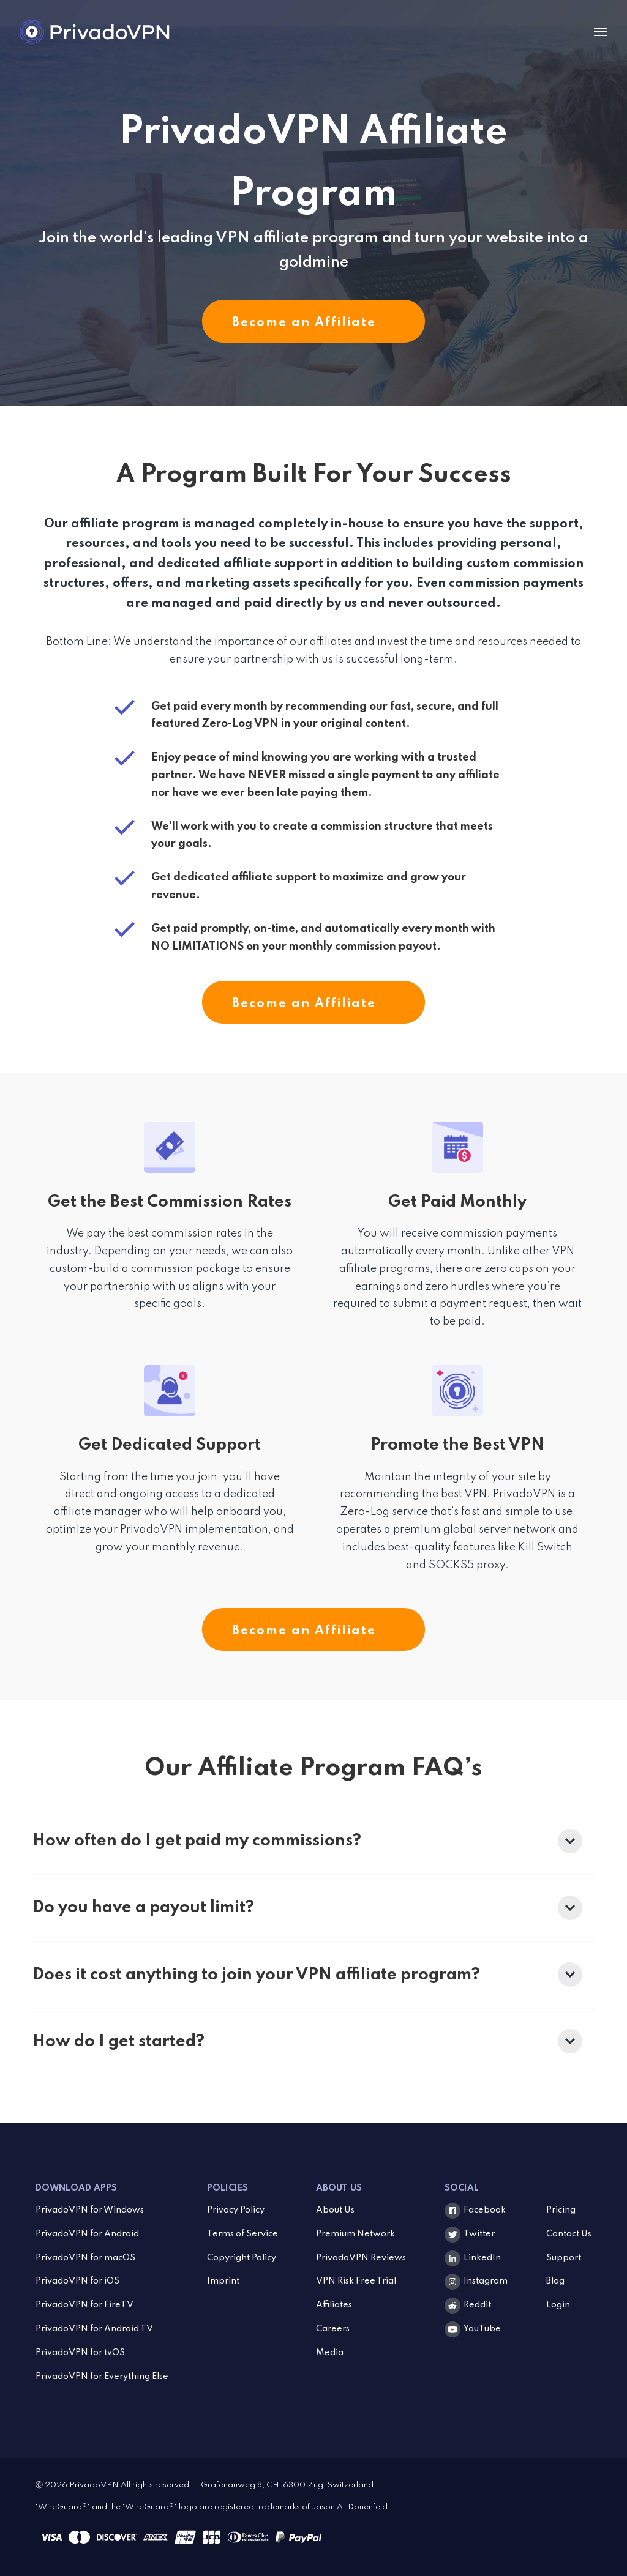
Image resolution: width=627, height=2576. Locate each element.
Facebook (485, 2210)
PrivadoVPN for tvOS (80, 2352)
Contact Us (568, 2234)
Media (330, 2352)
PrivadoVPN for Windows (90, 2210)
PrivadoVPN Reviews (361, 2258)
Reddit (477, 2305)
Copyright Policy (241, 2258)
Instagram (486, 2281)
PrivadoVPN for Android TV (94, 2329)
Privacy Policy (236, 2210)
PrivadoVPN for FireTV (84, 2305)
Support (563, 2258)
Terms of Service (242, 2234)
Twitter (479, 2234)
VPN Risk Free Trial (356, 2281)
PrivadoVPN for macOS (85, 2258)
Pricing (561, 2210)
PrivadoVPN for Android (87, 2234)
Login (558, 2305)
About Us (335, 2210)
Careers (333, 2329)
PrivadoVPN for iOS (77, 2281)
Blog (555, 2281)
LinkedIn (482, 2258)
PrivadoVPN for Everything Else (102, 2376)
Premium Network (355, 2234)
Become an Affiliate (313, 322)
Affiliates (334, 2305)
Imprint (223, 2281)
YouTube (482, 2329)
